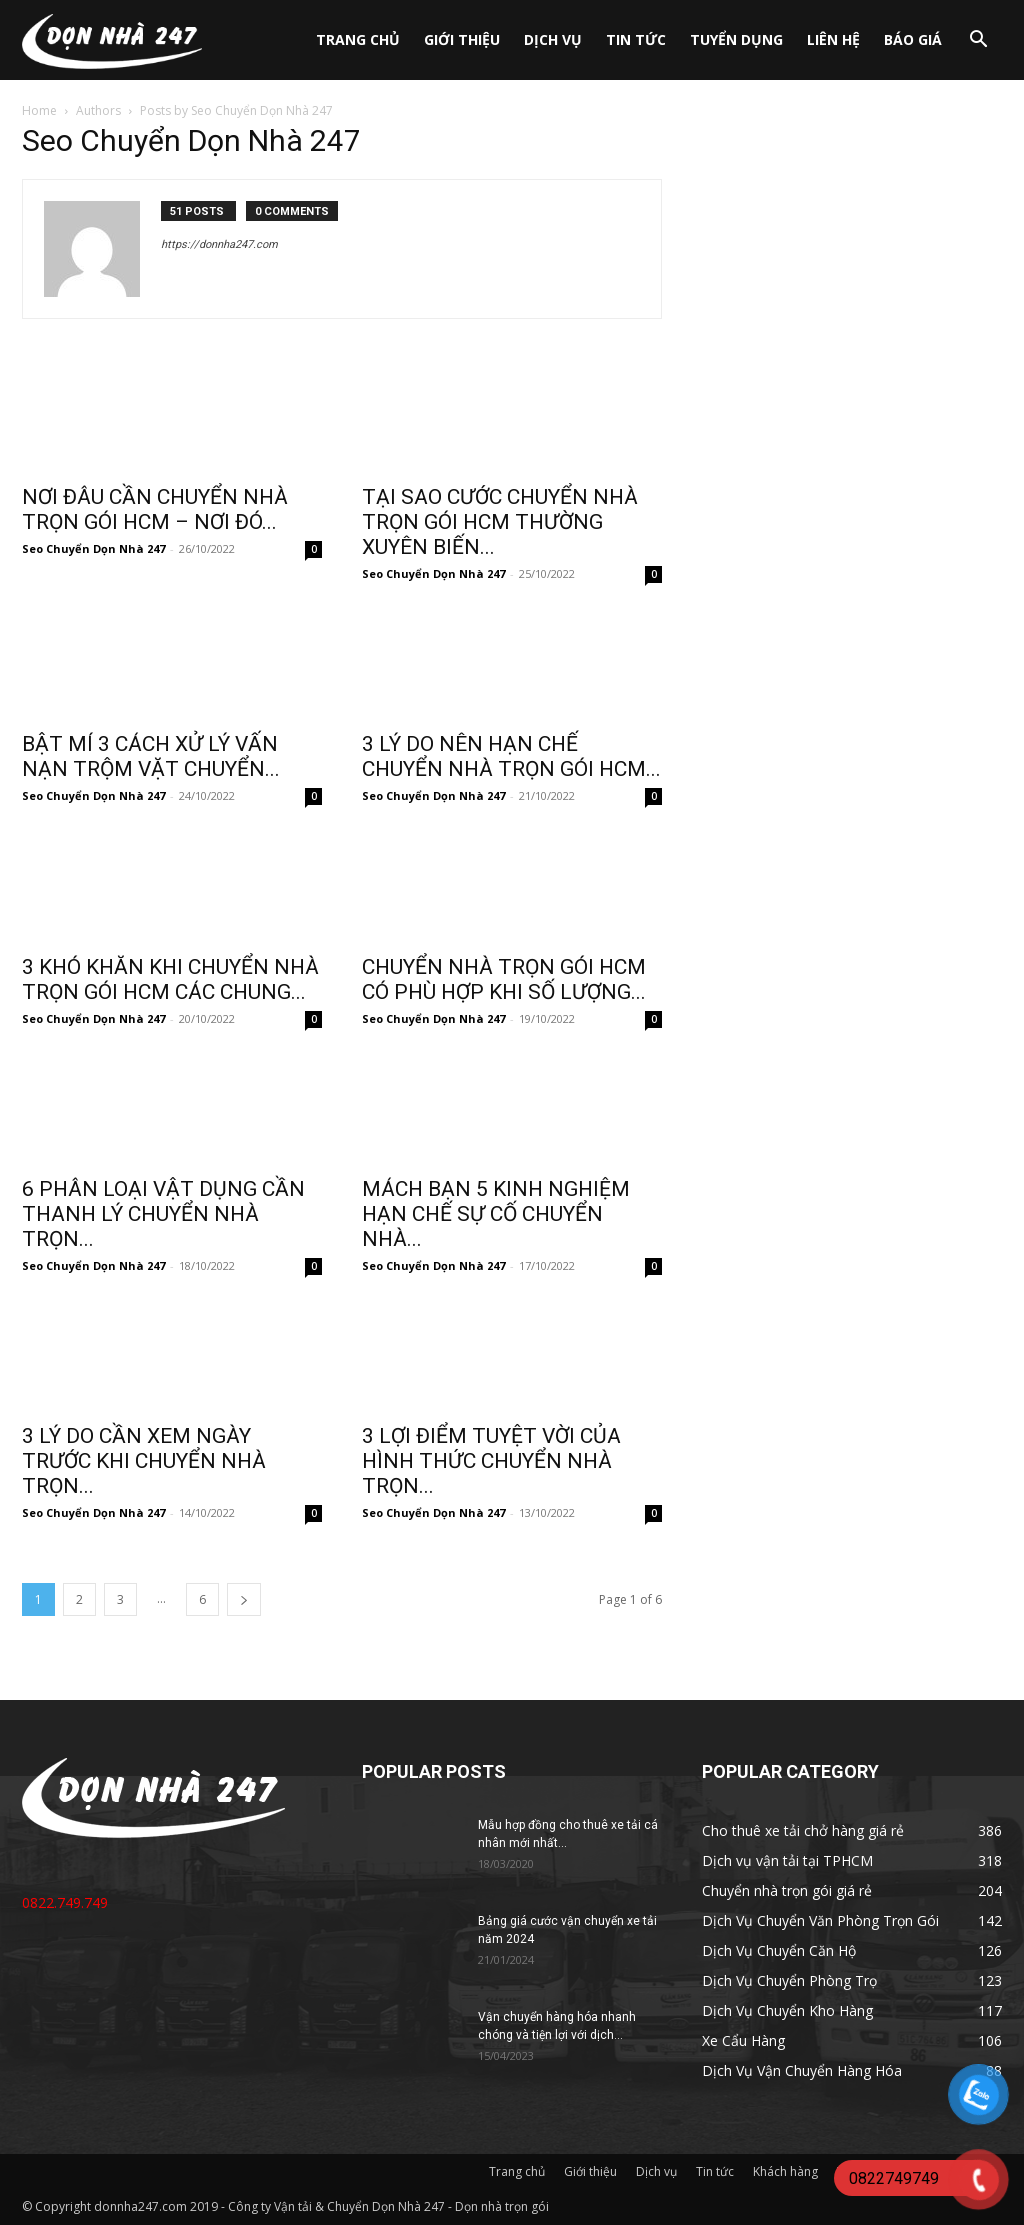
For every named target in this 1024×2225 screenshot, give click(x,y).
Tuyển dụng (736, 39)
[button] (978, 41)
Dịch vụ (553, 39)
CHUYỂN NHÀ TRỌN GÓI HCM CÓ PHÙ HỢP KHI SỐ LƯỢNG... (504, 979)
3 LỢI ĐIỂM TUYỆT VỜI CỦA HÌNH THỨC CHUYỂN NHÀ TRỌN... (491, 1461)
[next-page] (244, 1599)
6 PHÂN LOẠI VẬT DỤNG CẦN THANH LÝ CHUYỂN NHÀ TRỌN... (163, 1214)
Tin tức (636, 39)
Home (39, 110)
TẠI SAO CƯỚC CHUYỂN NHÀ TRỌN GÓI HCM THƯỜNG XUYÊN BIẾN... (500, 522)
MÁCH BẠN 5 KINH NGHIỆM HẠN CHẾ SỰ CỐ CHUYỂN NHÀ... (496, 1214)
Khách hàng (785, 2171)
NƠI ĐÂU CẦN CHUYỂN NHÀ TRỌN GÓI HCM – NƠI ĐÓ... (155, 509)
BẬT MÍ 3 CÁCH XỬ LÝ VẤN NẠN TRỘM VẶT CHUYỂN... (151, 756)
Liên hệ (833, 39)
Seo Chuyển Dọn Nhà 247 (93, 548)
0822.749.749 (65, 1902)
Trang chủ (358, 39)
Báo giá (913, 39)
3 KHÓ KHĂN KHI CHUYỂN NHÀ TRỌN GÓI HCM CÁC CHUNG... (170, 979)
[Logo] (112, 40)
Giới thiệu (462, 39)
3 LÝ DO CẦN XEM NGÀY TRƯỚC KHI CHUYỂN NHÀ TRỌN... (144, 1461)
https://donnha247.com (219, 244)
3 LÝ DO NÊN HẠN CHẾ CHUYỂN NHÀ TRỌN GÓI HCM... (511, 756)
